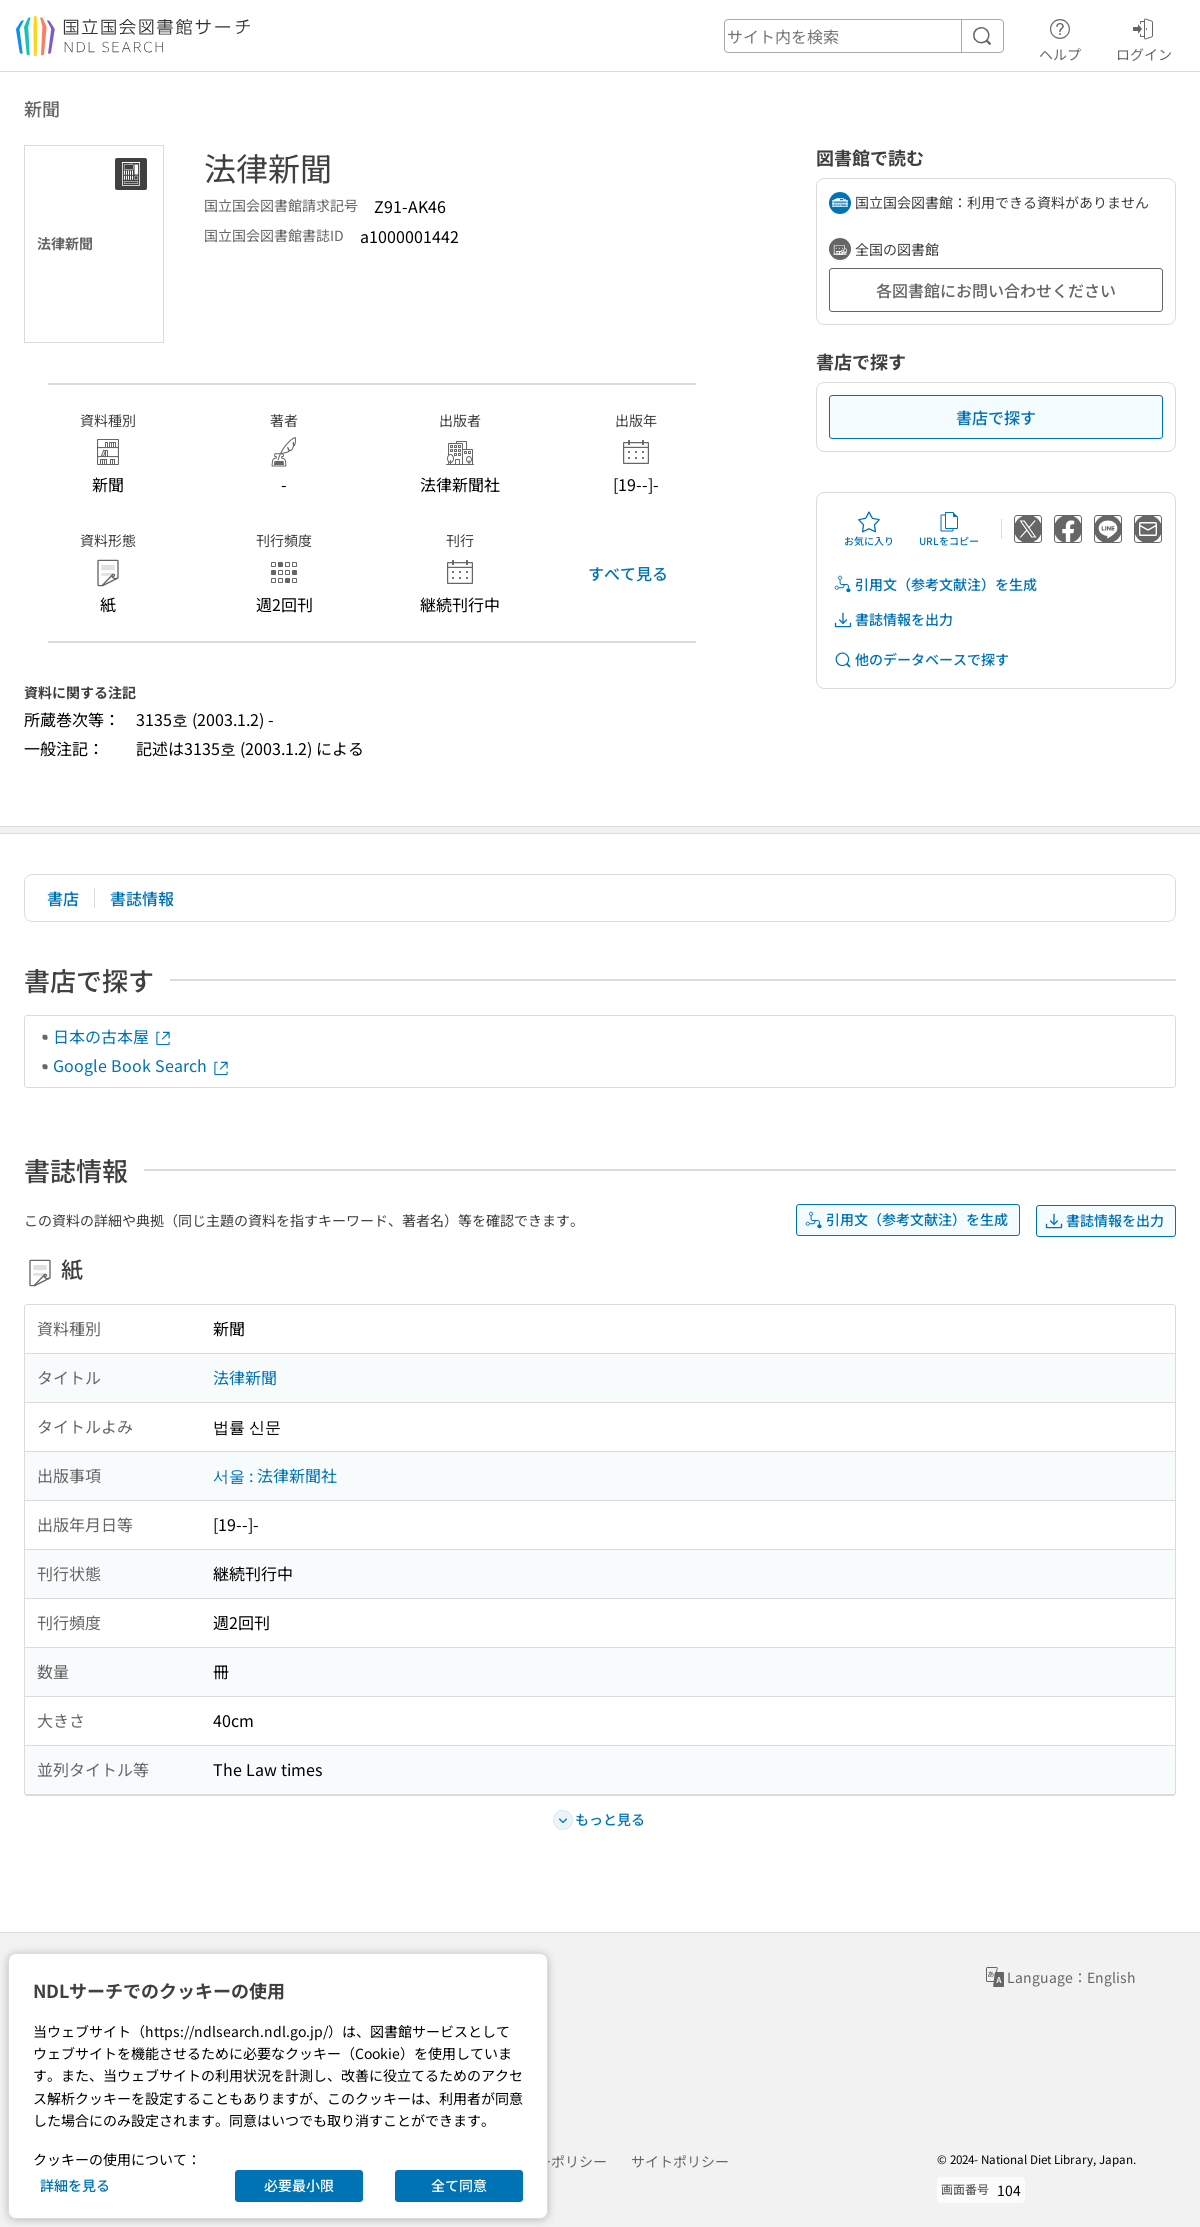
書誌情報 (142, 898)
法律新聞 (245, 1377)
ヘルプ (1060, 37)
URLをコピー (949, 529)
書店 (63, 898)
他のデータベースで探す (921, 659)
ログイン (1144, 37)
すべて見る (628, 573)
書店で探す (996, 417)
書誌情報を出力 (893, 619)
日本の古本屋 (113, 1036)
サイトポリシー (680, 2161)
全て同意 (459, 2185)
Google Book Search (142, 1065)
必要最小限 (299, 2185)
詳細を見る (75, 2185)
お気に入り (869, 529)
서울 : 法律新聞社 (275, 1475)
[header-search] (864, 36)
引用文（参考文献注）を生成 (935, 584)
